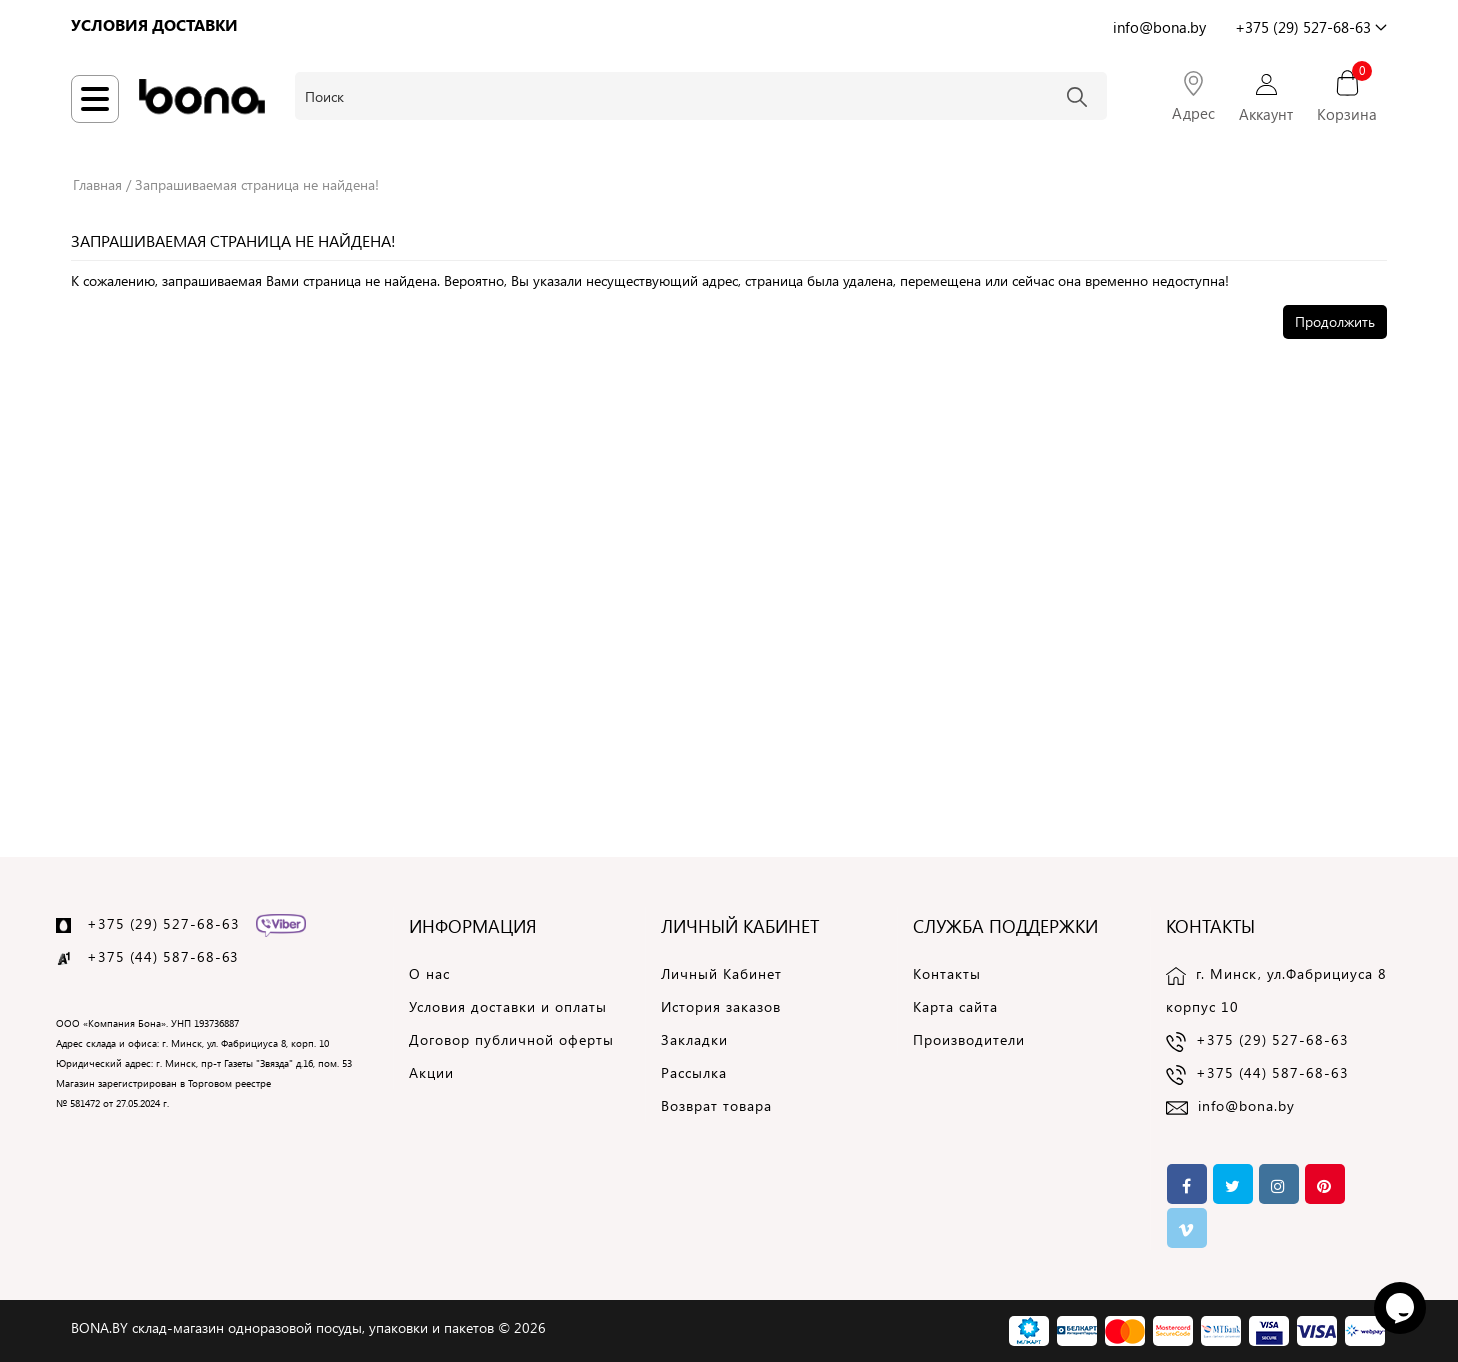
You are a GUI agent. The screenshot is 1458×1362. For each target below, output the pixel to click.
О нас (429, 973)
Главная (97, 184)
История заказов (721, 1006)
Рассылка (694, 1072)
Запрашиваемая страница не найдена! (257, 184)
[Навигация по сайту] (95, 99)
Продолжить (1335, 321)
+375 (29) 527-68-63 (163, 923)
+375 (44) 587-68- (154, 956)
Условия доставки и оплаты (508, 1006)
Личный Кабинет (721, 973)
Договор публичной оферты (511, 1039)
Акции (431, 1072)
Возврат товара (716, 1105)
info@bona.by (1246, 1105)
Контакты (947, 973)
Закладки (694, 1039)
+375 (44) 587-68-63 (1272, 1072)
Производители (969, 1039)
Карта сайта (955, 1006)
